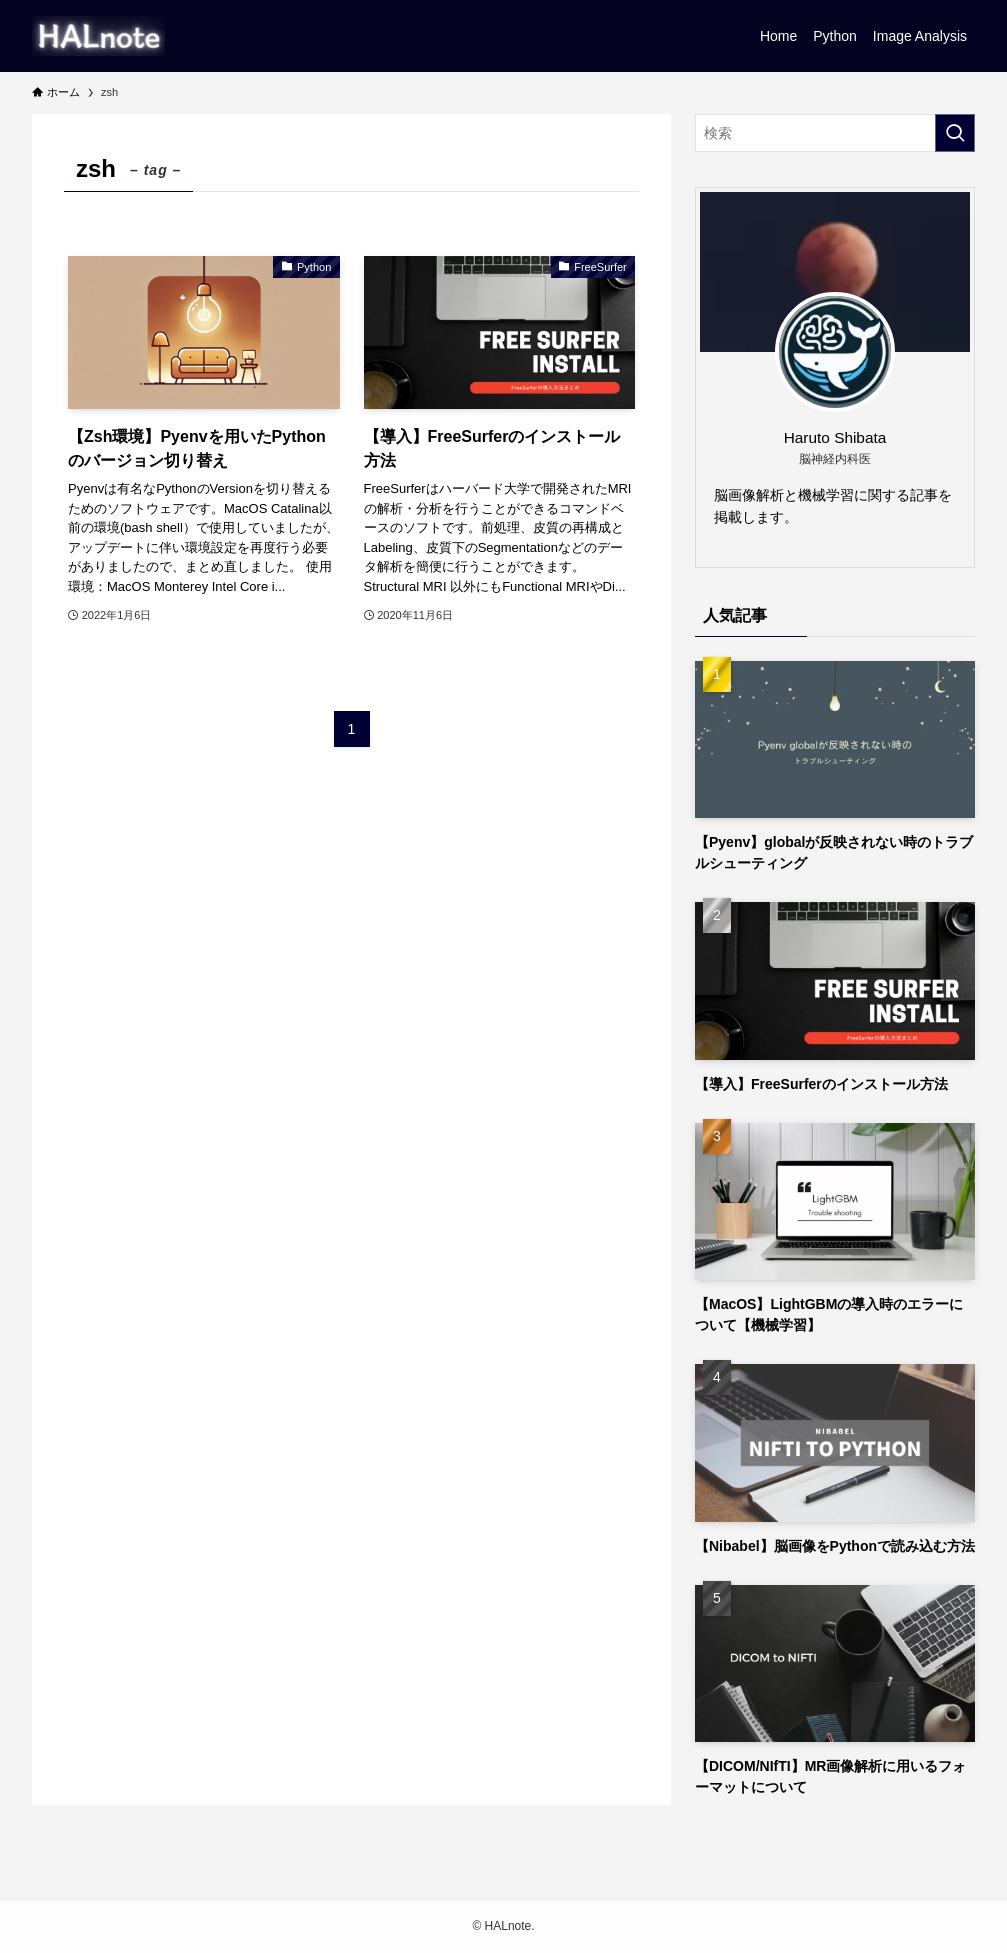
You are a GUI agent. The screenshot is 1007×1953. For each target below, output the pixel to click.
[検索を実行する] (955, 133)
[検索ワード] (835, 133)
